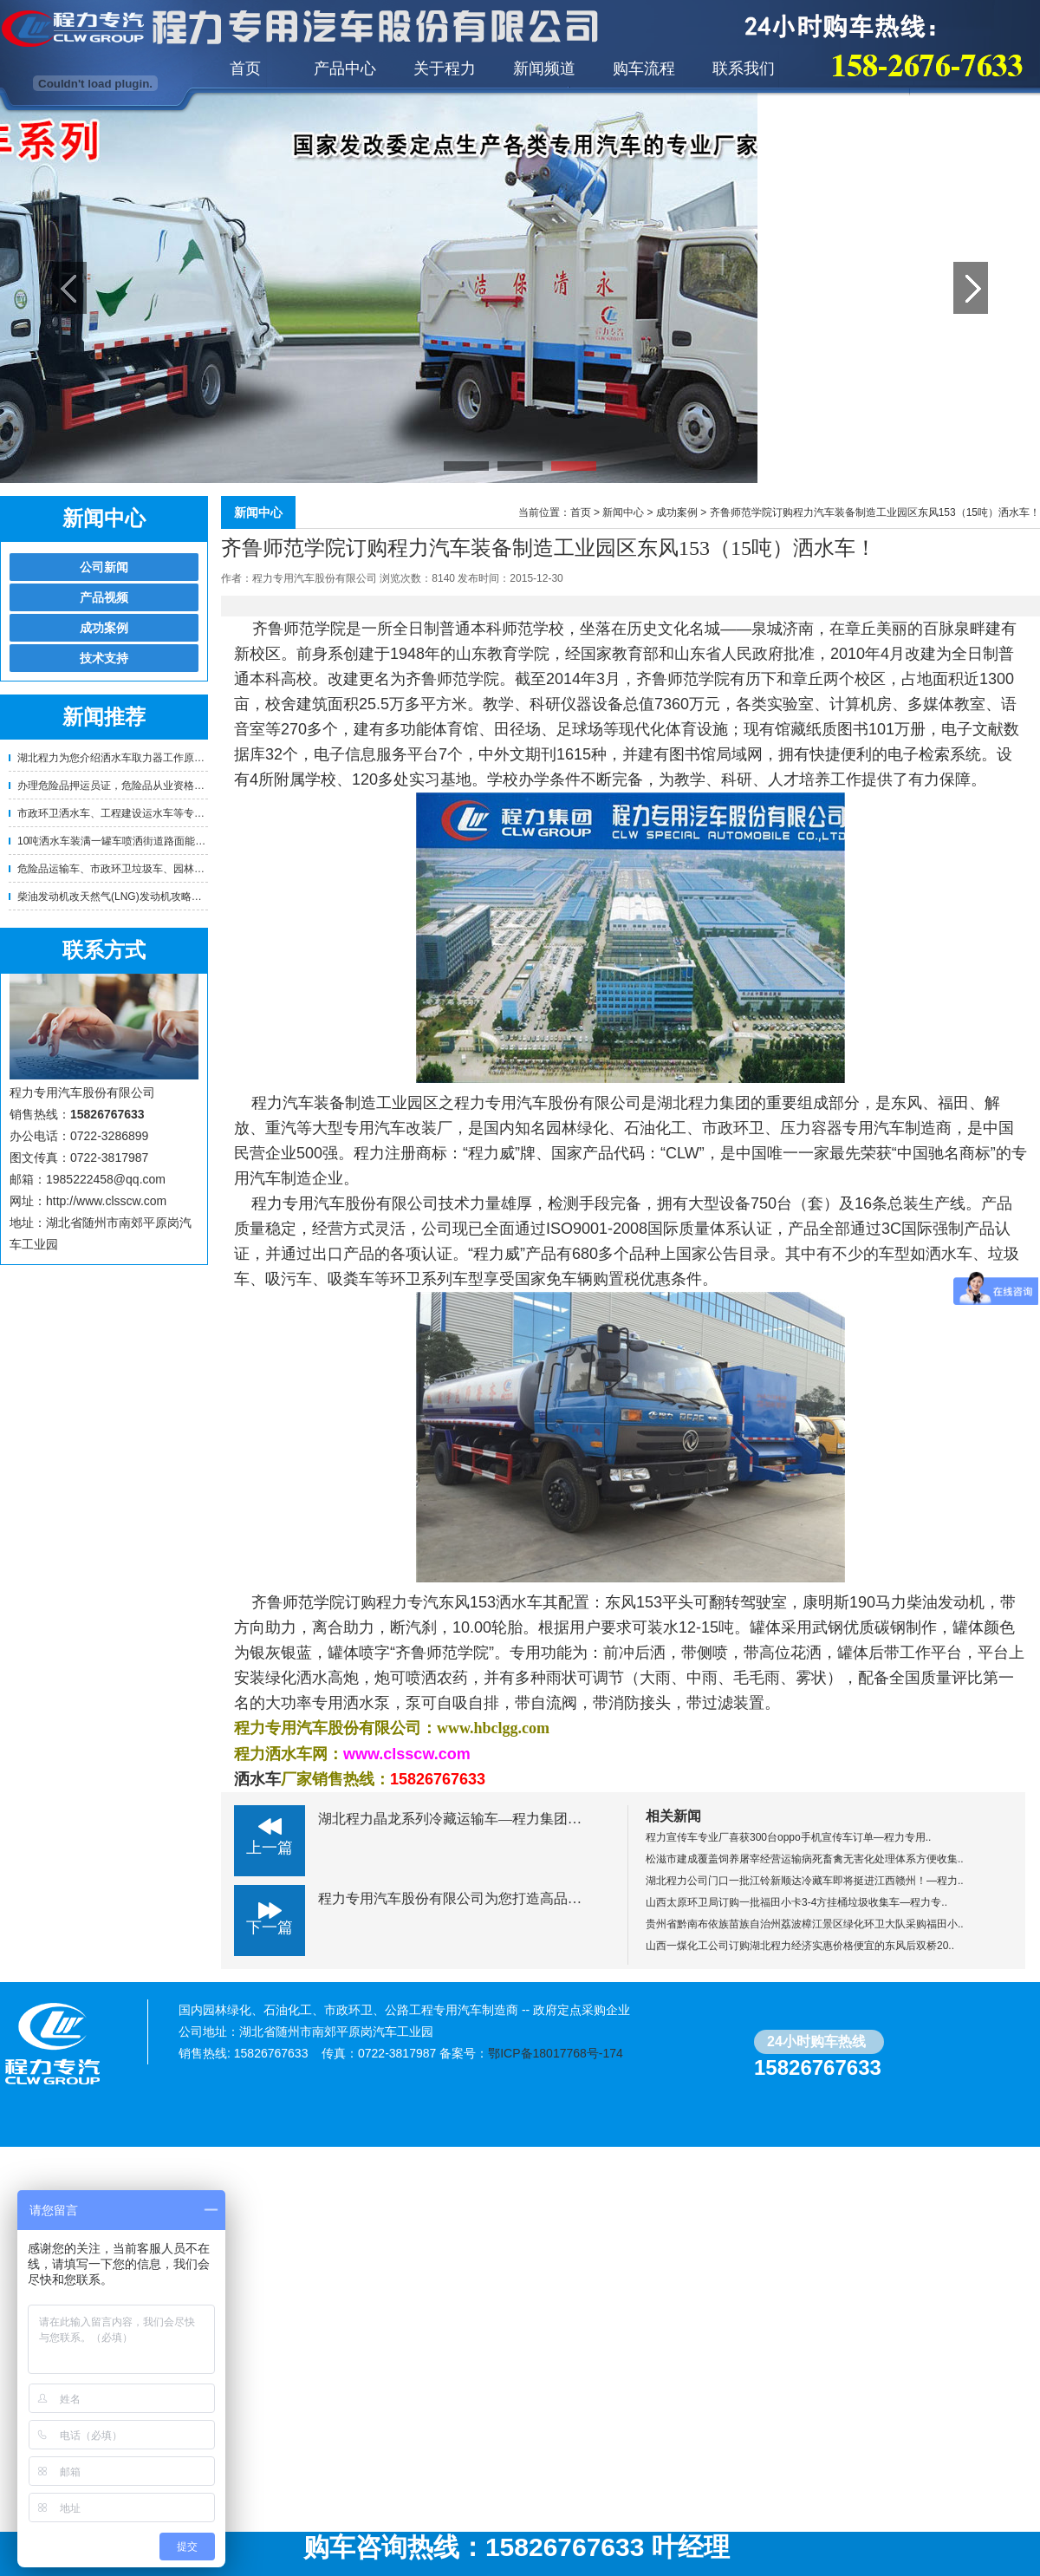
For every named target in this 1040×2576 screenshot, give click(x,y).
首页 (245, 68)
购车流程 (644, 68)
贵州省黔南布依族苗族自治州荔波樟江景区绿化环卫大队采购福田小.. (805, 1924)
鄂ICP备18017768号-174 (555, 2053)
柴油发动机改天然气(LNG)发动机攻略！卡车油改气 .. (140, 896)
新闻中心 (623, 512)
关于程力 (444, 68)
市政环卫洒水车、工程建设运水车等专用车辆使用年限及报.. (155, 813)
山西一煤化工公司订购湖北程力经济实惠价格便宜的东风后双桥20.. (800, 1946)
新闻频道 (544, 68)
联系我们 (743, 68)
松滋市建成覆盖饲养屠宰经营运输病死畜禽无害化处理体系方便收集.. (805, 1859)
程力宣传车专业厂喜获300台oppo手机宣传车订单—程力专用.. (788, 1837)
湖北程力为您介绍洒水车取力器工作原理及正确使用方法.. (150, 758)
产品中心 (345, 68)
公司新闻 (104, 567)
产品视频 (104, 597)
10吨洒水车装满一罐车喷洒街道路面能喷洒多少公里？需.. (150, 841)
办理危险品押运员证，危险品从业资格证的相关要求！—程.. (155, 785)
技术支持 (104, 658)
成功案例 (104, 628)
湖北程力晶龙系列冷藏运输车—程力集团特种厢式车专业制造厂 (512, 1818)
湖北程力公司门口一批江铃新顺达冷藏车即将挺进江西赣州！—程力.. (805, 1881)
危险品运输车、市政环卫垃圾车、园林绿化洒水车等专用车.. (155, 869)
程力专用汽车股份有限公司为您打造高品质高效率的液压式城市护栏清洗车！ (554, 1898)
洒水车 (257, 1779)
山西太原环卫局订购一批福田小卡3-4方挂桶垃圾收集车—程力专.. (796, 1902)
